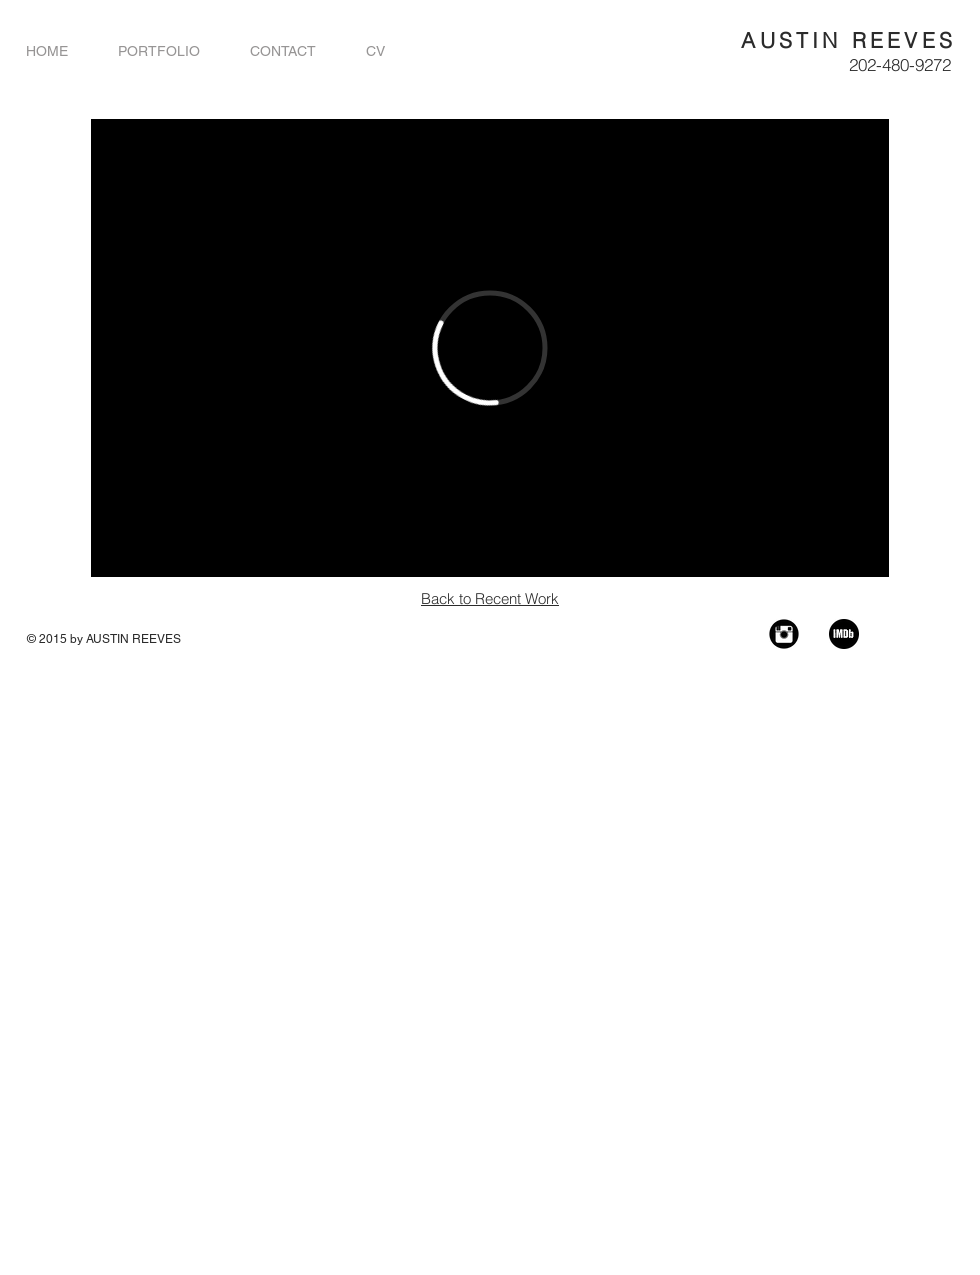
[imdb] (844, 634)
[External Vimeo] (490, 348)
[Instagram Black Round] (784, 634)
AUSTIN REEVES (848, 40)
